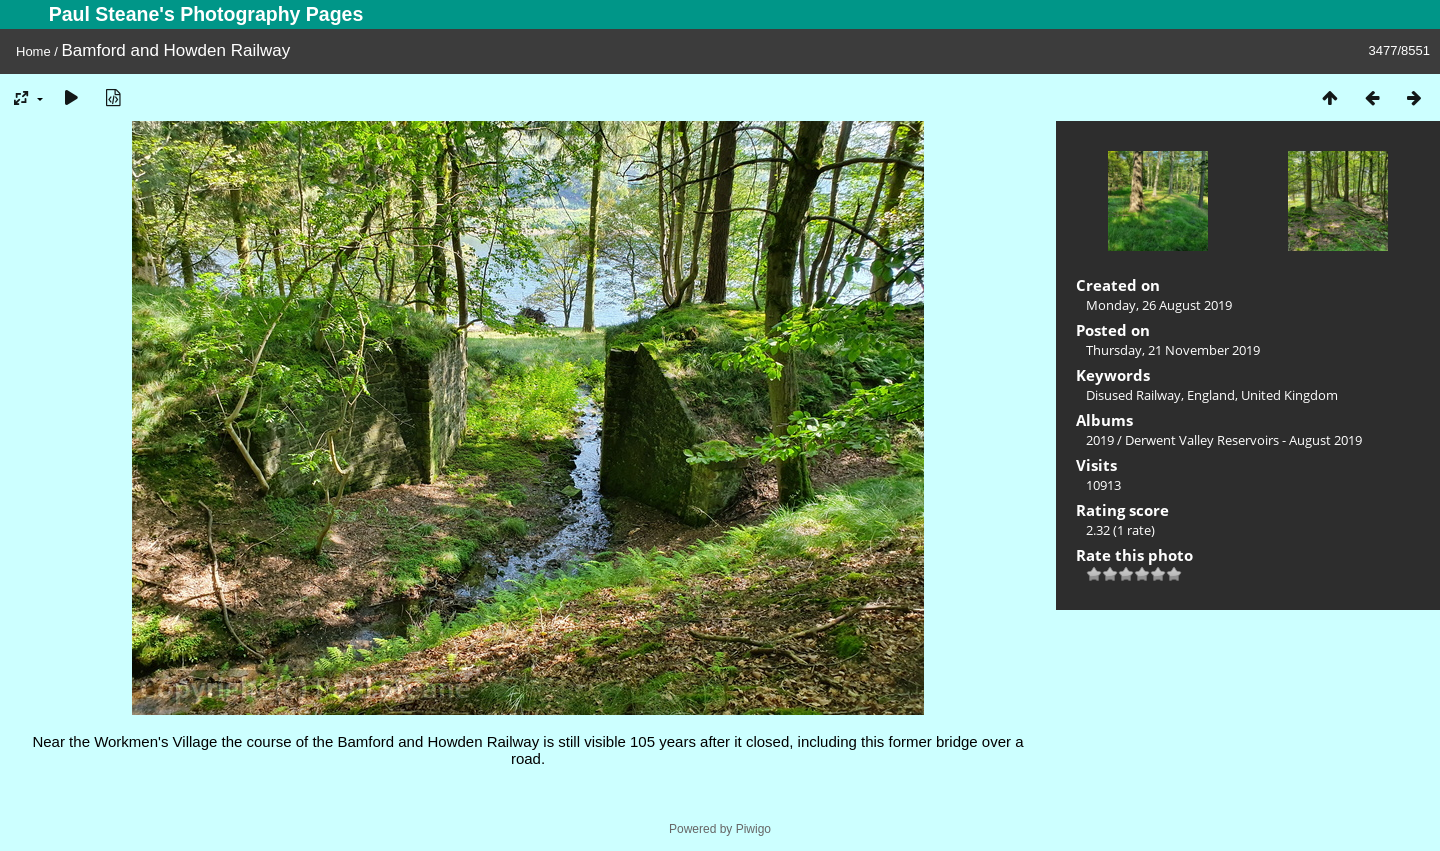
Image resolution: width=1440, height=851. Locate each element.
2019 (1100, 440)
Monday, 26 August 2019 (1159, 305)
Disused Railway (1133, 395)
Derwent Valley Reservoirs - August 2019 (1243, 440)
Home (33, 51)
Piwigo (753, 829)
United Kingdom (1289, 395)
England (1211, 395)
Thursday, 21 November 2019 (1173, 350)
